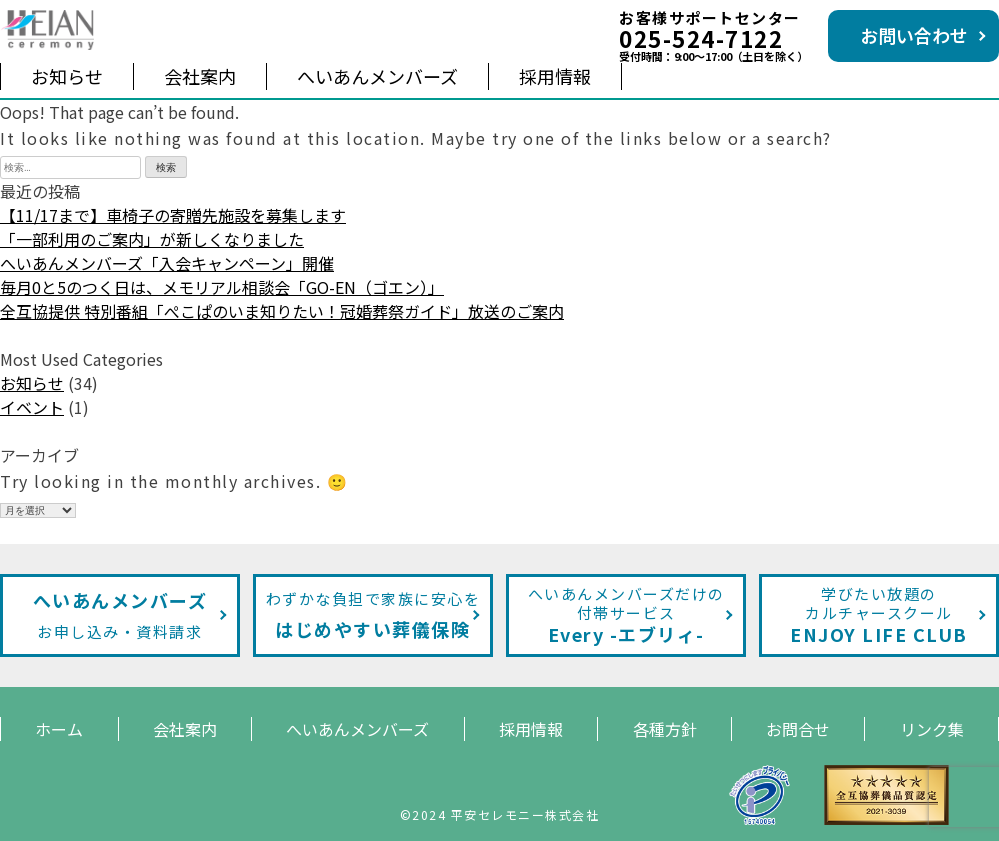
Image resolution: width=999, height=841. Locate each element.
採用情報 (555, 76)
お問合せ (798, 729)
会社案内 (200, 76)
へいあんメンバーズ (377, 76)
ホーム (59, 729)
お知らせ (67, 76)
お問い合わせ (914, 35)
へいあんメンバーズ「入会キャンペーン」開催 (167, 263)
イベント (32, 407)
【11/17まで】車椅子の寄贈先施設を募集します (173, 215)
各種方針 (665, 729)
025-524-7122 (701, 38)
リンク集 (932, 729)
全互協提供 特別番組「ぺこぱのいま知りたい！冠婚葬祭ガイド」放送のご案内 (282, 311)
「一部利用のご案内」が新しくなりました (152, 239)
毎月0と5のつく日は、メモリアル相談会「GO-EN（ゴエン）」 (222, 287)
